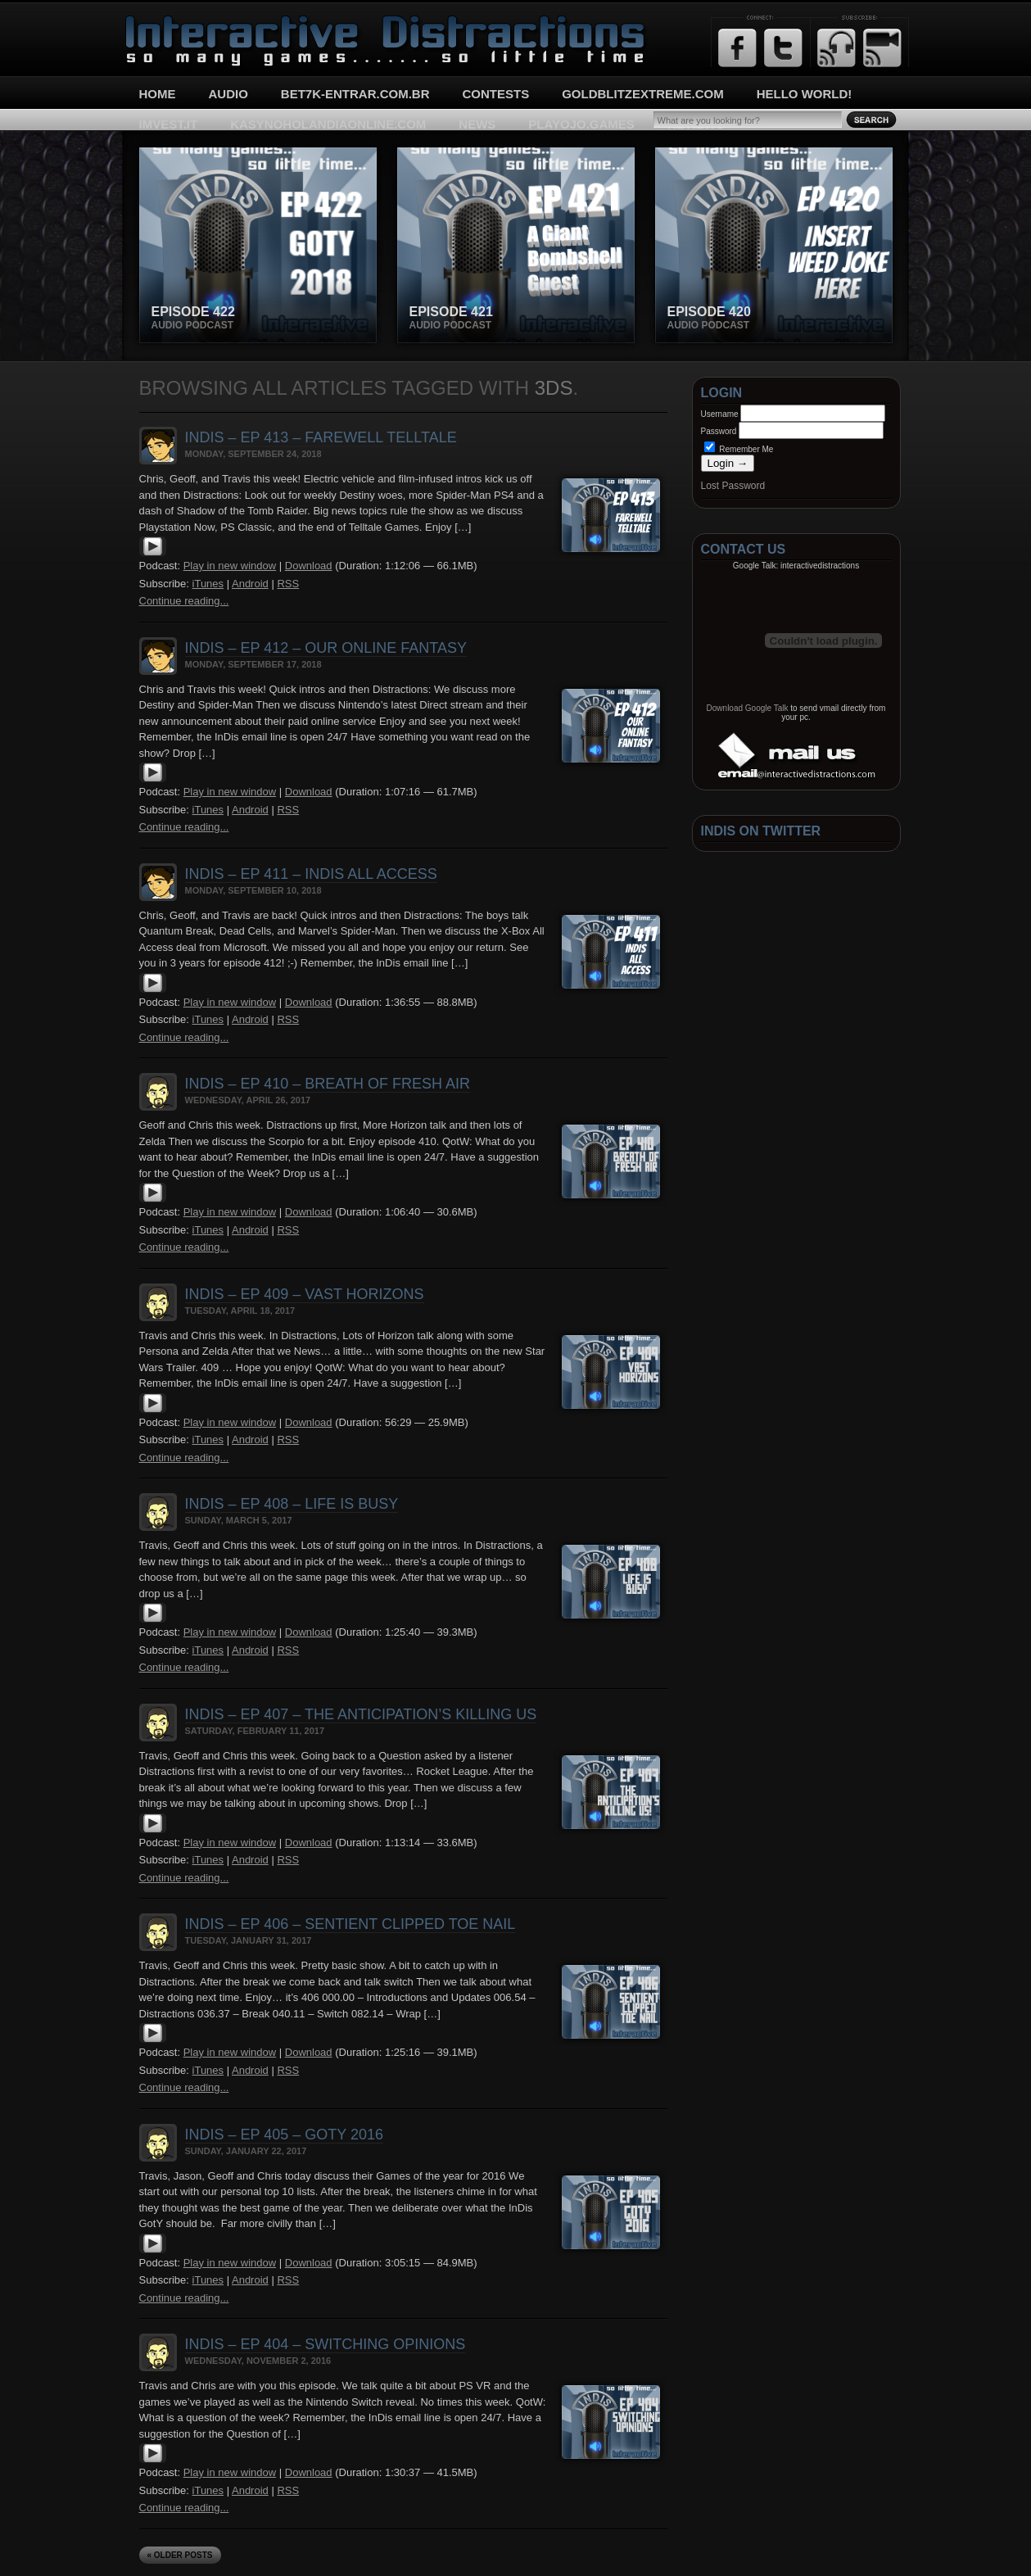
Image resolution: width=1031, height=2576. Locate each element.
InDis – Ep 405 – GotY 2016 (284, 2134)
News (477, 124)
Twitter (783, 48)
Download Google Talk (748, 708)
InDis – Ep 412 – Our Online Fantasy (326, 648)
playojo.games (581, 124)
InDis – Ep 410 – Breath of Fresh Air (327, 1083)
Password (719, 431)
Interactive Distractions (185, 21)
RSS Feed (836, 48)
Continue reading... (184, 601)
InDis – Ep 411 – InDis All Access (311, 874)
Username (720, 414)
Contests (496, 94)
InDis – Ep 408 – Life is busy (292, 1504)
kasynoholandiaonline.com (328, 124)
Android (250, 583)
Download (308, 565)
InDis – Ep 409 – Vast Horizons (304, 1294)
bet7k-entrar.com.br (355, 94)
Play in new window (229, 565)
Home (157, 94)
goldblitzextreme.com (643, 94)
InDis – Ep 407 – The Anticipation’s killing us (361, 1714)
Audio (228, 94)
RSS (288, 583)
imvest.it (168, 124)
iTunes (208, 583)
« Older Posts (180, 2555)
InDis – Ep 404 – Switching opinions (325, 2344)
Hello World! (804, 94)
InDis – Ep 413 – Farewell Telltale (321, 437)
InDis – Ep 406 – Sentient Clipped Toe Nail (350, 1924)
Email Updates (882, 48)
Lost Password (733, 485)
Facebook (737, 48)
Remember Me (739, 449)
